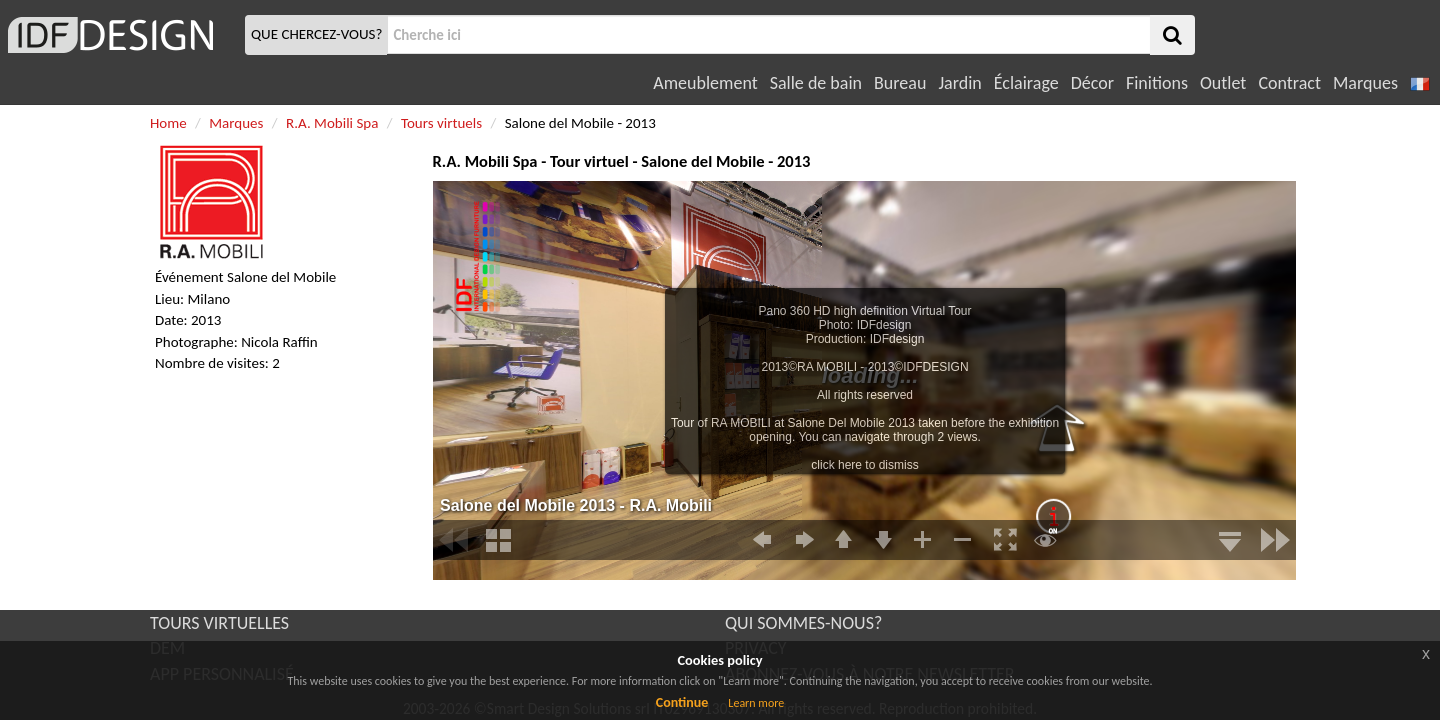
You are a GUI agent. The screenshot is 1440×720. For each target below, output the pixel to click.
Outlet (1223, 83)
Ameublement (705, 83)
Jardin (959, 83)
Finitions (1157, 83)
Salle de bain (816, 83)
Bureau (900, 83)
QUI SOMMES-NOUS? (803, 623)
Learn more (756, 703)
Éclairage (1026, 83)
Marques (1365, 83)
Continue (682, 702)
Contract (1289, 83)
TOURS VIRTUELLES (219, 623)
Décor (1092, 83)
